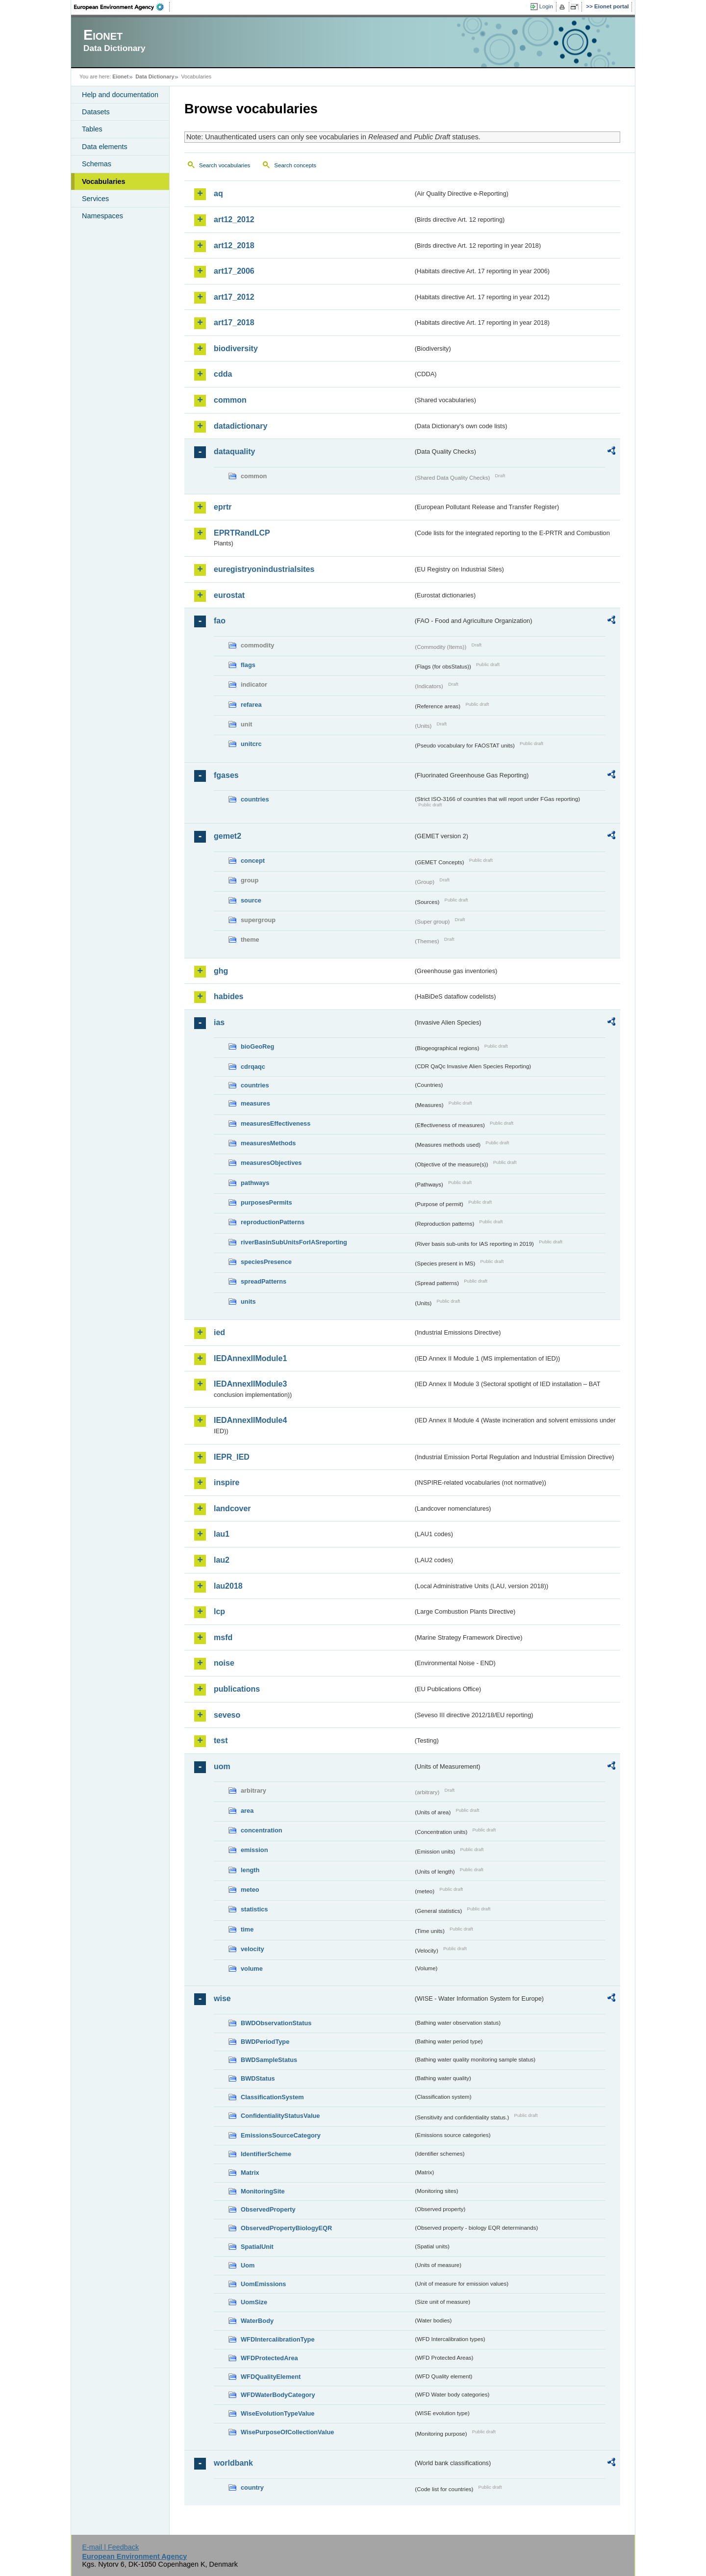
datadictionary (240, 426)
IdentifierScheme (266, 2154)
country (252, 2487)
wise (222, 1998)
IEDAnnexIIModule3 (250, 1384)
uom (222, 1766)
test (220, 1740)
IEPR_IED (232, 1457)
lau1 (221, 1534)
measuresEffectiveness (275, 1123)
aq (218, 193)
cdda (223, 374)
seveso (227, 1715)
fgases (226, 775)
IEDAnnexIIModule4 (250, 1420)
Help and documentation (120, 95)
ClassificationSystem (272, 2097)
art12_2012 (234, 219)
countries (255, 799)
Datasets (96, 112)
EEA (122, 7)
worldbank (233, 2463)
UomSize (254, 2302)
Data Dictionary (154, 76)
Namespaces (102, 216)
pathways (255, 1182)
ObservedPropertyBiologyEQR (286, 2228)
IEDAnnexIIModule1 (250, 1358)
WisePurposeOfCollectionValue (287, 2432)
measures (255, 1103)
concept (253, 860)
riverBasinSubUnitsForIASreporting (294, 1242)
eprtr (222, 507)
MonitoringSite (263, 2191)
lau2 (221, 1560)
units (248, 1301)
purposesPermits (266, 1202)
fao (220, 621)
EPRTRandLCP (242, 533)
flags (248, 665)
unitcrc (251, 743)
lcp (219, 1611)
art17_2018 (234, 322)
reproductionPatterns (272, 1222)
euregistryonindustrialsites (264, 569)
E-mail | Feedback (110, 2547)
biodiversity (236, 348)
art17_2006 (234, 271)
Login (546, 6)
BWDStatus (258, 2078)
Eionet (120, 76)
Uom (247, 2265)
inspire (226, 1482)
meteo (250, 1889)
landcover (232, 1508)
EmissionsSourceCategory (281, 2135)
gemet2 (227, 836)
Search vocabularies (224, 165)
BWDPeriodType (265, 2041)
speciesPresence (266, 1261)
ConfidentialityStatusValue (280, 2115)
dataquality (234, 451)
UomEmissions (263, 2284)
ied (219, 1332)
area (247, 1810)
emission (254, 1850)
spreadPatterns (263, 1281)
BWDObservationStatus (276, 2023)
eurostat (229, 595)
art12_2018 (234, 245)
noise (224, 1663)
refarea (251, 704)
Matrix (250, 2172)
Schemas (96, 164)
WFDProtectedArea (269, 2358)
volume (252, 1968)
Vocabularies (104, 181)
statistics (254, 1909)
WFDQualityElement (271, 2376)
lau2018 (228, 1586)
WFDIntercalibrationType (278, 2339)
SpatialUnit (257, 2246)
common (230, 400)
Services (95, 199)
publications (237, 1689)
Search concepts (295, 165)
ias (219, 1022)
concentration (261, 1830)
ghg (221, 971)
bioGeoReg (257, 1046)
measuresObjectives (271, 1162)
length (250, 1870)
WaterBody (257, 2320)
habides (228, 996)
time (247, 1929)
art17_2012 (234, 297)
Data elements (104, 147)
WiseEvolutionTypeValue (277, 2413)
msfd (223, 1637)
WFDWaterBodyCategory (278, 2394)
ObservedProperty (268, 2209)
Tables (92, 129)
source (251, 900)
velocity (252, 1949)
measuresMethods (268, 1143)
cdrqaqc (253, 1066)
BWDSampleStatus (269, 2059)
